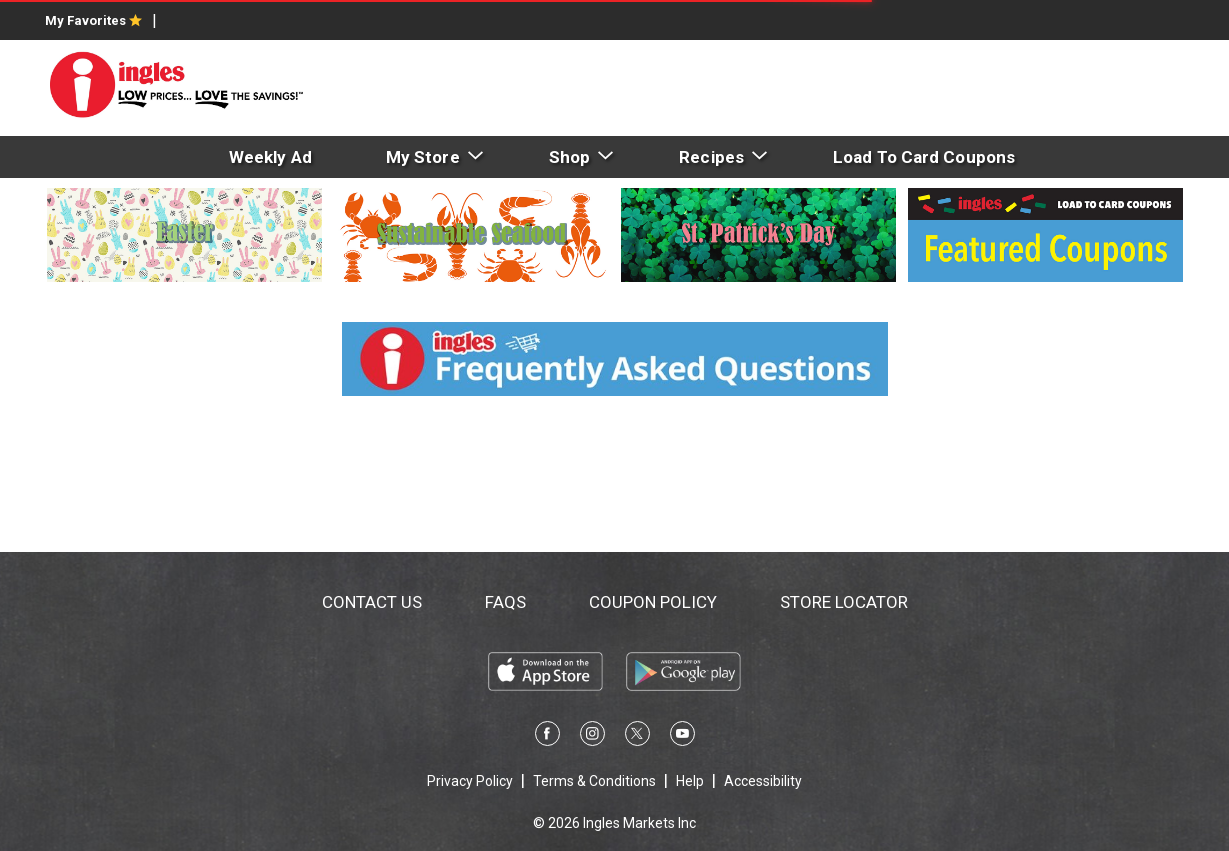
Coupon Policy (653, 602)
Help (690, 781)
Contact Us (372, 602)
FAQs (505, 602)
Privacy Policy (470, 781)
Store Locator (844, 602)
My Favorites (93, 20)
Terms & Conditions (594, 781)
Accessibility (763, 781)
